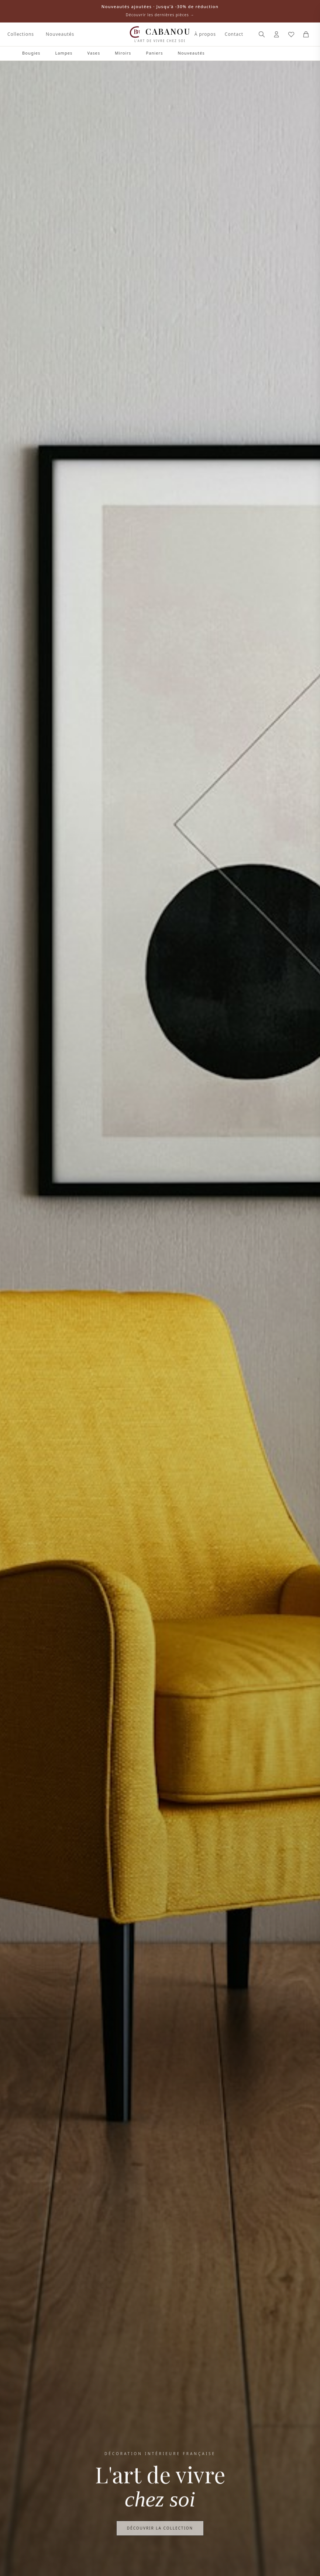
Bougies (31, 53)
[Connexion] (276, 34)
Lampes (63, 53)
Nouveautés (60, 34)
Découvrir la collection (160, 2529)
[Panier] (306, 34)
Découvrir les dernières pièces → (160, 14)
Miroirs (123, 53)
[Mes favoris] (291, 34)
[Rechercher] (261, 34)
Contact (234, 34)
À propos (205, 34)
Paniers (154, 53)
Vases (93, 53)
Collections (20, 34)
